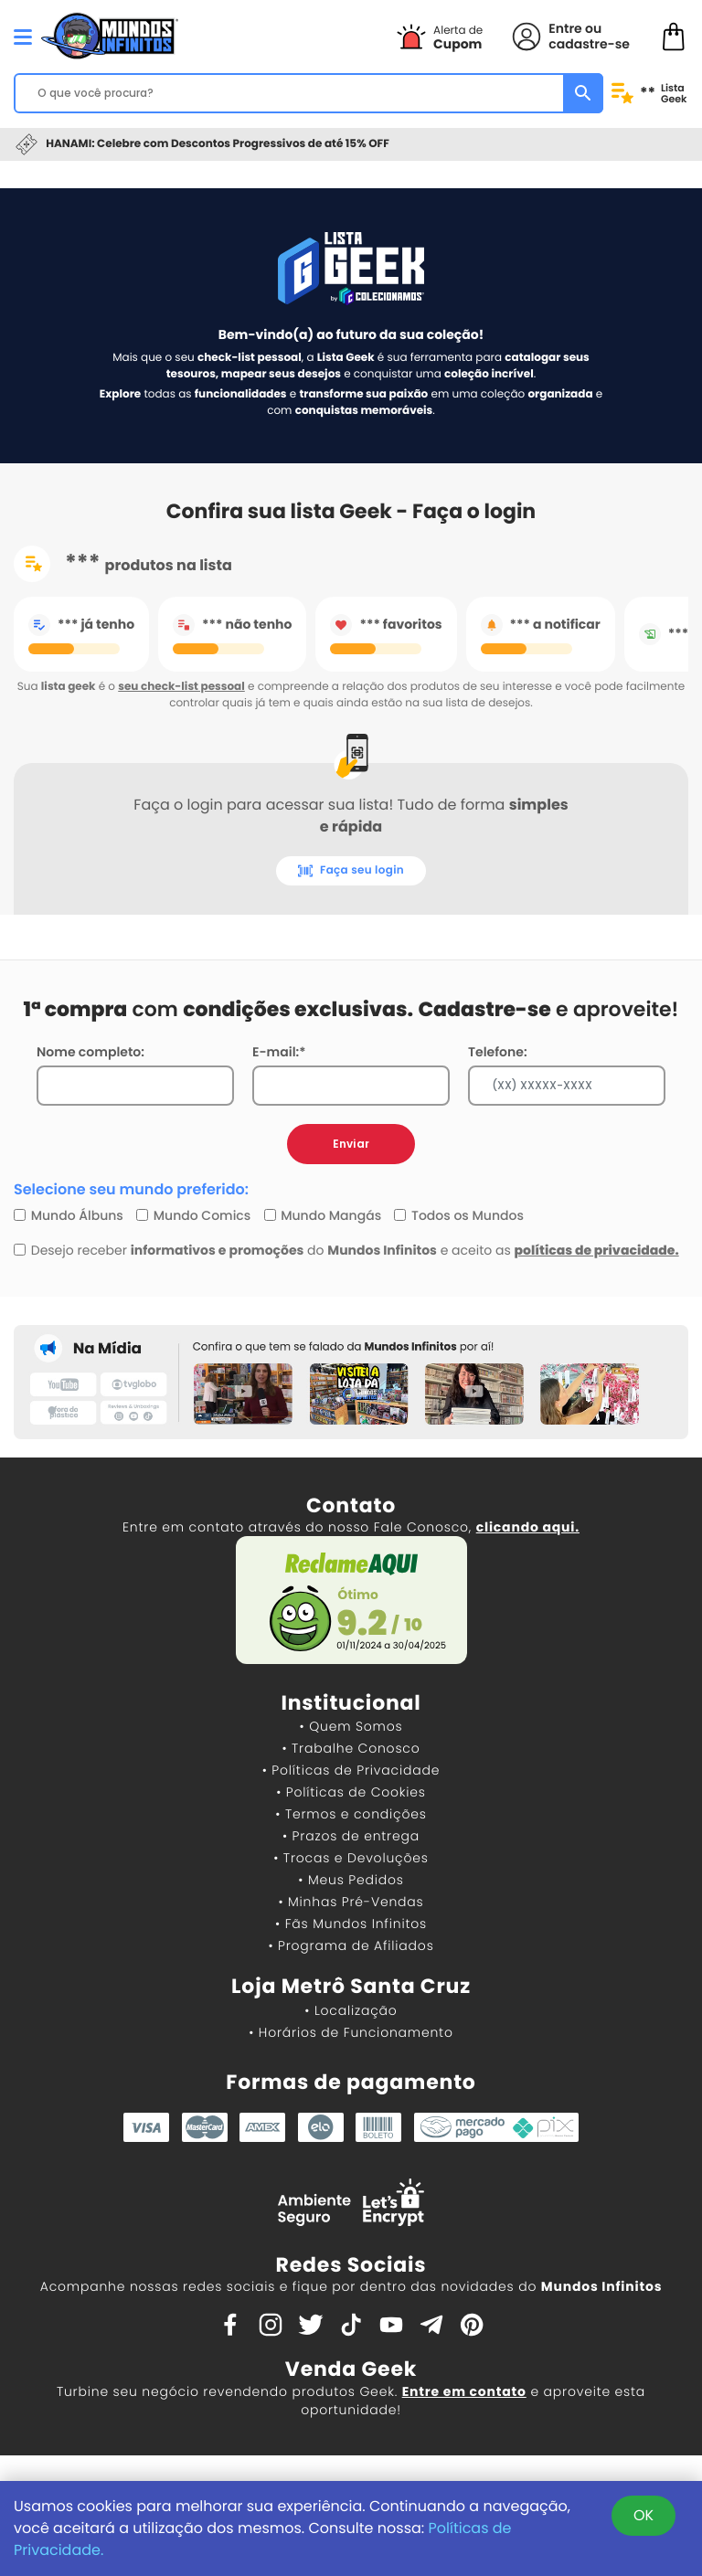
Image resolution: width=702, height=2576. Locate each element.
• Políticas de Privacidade (351, 1770)
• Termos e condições (350, 1814)
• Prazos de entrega (351, 1836)
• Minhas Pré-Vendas (350, 1901)
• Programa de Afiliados (350, 1945)
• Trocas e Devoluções (350, 1858)
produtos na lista (123, 564)
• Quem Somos (351, 1726)
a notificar (541, 625)
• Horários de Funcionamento (350, 2032)
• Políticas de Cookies (351, 1792)
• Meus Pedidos (350, 1880)
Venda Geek (351, 2369)
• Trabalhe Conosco (351, 1748)
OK (643, 2515)
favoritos (385, 625)
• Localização (350, 2010)
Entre (564, 28)
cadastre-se (589, 44)
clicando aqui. (528, 1527)
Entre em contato (464, 2391)
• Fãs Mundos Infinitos (351, 1923)
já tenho (81, 625)
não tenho (232, 625)
